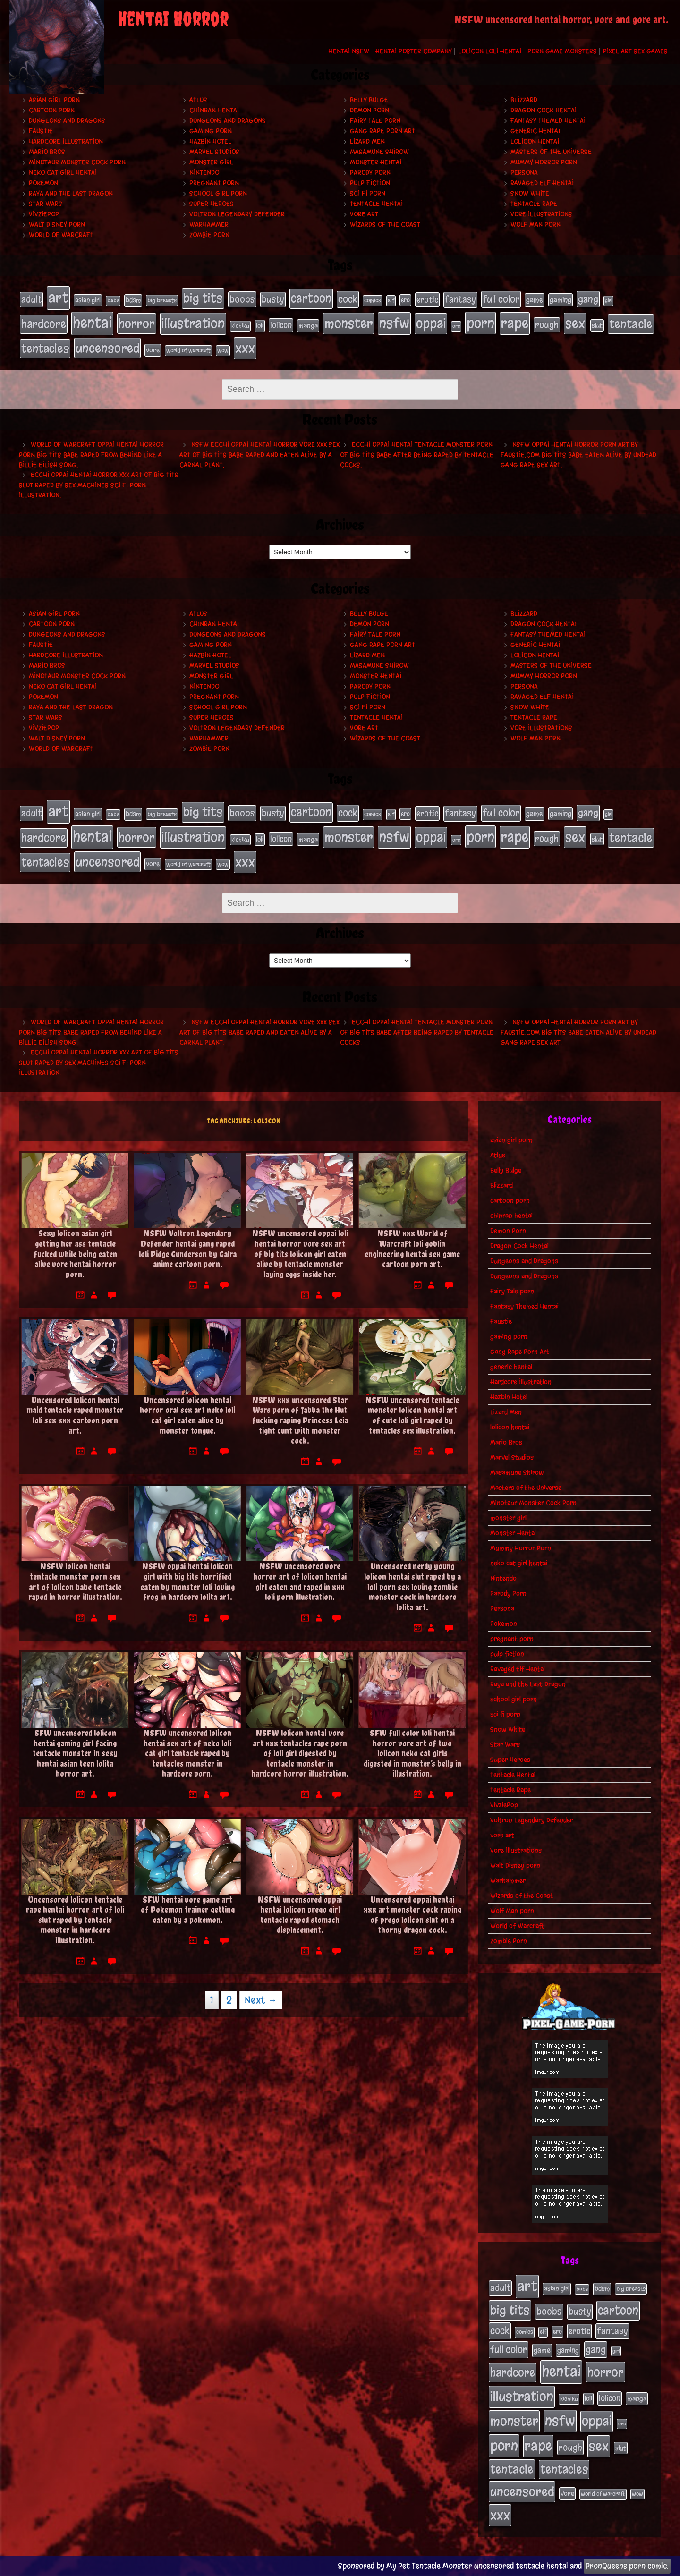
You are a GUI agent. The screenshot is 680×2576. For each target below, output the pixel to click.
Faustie (41, 131)
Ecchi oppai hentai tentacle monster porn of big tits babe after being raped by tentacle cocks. (416, 454)
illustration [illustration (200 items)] (193, 323)
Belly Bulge (369, 99)
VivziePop (44, 214)
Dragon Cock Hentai (543, 110)
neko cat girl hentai (63, 172)
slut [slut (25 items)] (597, 325)
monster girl (211, 162)
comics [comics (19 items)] (372, 300)
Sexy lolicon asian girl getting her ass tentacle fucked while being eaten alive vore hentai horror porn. (75, 1253)
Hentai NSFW (349, 51)
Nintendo (204, 172)
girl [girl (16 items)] (608, 300)
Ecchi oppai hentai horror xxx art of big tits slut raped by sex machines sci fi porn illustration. (98, 485)
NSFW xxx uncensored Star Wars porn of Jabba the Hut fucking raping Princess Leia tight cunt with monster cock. (300, 1420)
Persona (524, 172)
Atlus (198, 99)
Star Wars (45, 203)
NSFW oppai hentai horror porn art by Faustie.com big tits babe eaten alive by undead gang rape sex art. (578, 454)
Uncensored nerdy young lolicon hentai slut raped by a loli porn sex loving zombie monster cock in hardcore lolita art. (412, 1586)
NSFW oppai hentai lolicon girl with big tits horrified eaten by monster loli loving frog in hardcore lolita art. (187, 1581)
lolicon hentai (534, 141)
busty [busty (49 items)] (273, 299)
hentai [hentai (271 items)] (92, 323)
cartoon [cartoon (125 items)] (311, 298)
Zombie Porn (209, 234)
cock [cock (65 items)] (347, 299)
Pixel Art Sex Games (635, 51)
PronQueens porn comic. (627, 2566)
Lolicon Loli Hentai (489, 51)
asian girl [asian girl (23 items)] (88, 300)
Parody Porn (370, 172)
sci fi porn (367, 193)
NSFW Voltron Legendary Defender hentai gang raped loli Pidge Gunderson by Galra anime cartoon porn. (188, 1248)
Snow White (529, 193)
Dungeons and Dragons (67, 120)
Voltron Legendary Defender (237, 214)
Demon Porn (369, 110)
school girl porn (218, 193)
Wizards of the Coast (385, 224)
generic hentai (535, 131)
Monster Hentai (375, 162)
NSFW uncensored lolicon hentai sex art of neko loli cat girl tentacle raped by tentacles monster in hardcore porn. (187, 1753)
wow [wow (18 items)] (223, 350)
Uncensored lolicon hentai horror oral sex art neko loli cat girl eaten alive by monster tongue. (187, 1415)
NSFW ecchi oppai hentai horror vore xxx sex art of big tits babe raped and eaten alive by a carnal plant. (259, 454)
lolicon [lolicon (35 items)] (281, 325)
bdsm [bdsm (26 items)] (133, 300)
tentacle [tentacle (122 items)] (631, 324)
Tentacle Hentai (376, 203)
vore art (364, 214)
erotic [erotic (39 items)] (427, 299)
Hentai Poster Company (413, 51)
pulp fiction (370, 183)
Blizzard (523, 99)
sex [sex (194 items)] (575, 323)
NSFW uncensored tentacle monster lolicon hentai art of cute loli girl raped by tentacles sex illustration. (412, 1415)
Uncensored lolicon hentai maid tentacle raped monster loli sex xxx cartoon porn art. (75, 1415)
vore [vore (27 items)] (153, 350)
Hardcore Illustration (66, 141)
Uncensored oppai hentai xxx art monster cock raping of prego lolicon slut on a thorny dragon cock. (412, 1915)
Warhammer (209, 224)
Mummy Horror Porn (543, 162)
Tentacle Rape (533, 203)
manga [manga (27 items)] (308, 325)
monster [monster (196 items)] (348, 323)
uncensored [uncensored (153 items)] (107, 348)
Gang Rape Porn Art (382, 131)
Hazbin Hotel (210, 141)
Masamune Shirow (379, 151)
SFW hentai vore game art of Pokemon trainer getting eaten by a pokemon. (188, 1910)
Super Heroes (211, 203)
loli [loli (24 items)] (260, 326)
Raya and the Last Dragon (71, 193)
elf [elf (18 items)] (391, 300)
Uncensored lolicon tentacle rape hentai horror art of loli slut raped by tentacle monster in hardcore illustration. (75, 1920)
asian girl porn (54, 99)
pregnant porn (214, 183)
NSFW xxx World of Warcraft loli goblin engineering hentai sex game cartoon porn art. (412, 1248)
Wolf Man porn (535, 224)
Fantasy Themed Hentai (548, 120)
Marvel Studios (214, 151)
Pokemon (43, 183)
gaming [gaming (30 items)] (560, 300)
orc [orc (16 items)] (456, 326)
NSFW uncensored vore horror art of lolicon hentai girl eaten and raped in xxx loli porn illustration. (300, 1581)
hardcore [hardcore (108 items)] (43, 324)
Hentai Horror (173, 18)
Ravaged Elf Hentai (542, 183)
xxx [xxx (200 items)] (245, 348)
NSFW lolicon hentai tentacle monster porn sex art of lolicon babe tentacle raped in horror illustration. (75, 1581)
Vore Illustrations (541, 214)
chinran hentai (214, 110)
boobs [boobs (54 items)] (242, 299)
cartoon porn (52, 110)
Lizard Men (367, 141)
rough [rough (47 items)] (547, 325)
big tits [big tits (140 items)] (203, 298)
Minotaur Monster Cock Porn (77, 162)
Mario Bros (47, 151)
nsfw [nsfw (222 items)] (394, 323)
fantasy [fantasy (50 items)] (460, 299)
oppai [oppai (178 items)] (431, 323)
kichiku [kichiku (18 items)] (240, 326)
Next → (261, 2000)
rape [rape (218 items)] (514, 323)
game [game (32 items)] (534, 300)
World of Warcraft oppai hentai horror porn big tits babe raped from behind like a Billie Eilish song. (91, 454)
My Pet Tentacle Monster (429, 2566)
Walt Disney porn (57, 224)
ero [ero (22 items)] (405, 300)
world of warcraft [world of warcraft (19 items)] (188, 350)
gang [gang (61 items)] (588, 299)
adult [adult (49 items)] (31, 299)
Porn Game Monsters (562, 51)
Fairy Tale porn (375, 120)
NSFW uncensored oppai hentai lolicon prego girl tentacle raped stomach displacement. (300, 1915)
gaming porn (210, 131)
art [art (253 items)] (58, 298)
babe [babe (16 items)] (113, 300)
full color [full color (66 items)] (501, 299)
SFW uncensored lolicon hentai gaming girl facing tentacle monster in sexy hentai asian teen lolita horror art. (75, 1753)
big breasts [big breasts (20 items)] (162, 300)
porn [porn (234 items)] (480, 323)
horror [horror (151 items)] (137, 323)
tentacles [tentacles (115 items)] (45, 348)
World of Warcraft (61, 234)
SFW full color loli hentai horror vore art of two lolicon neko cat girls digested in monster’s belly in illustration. (412, 1753)
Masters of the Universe (551, 151)
